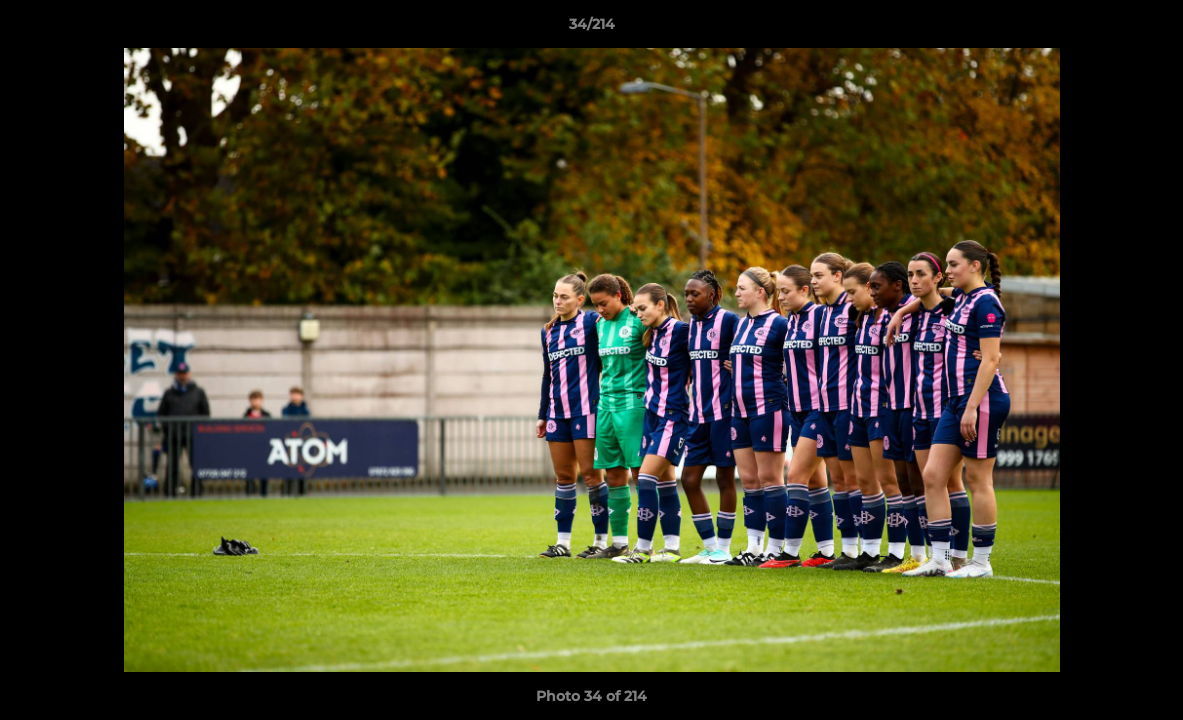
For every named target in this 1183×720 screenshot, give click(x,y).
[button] (1147, 29)
